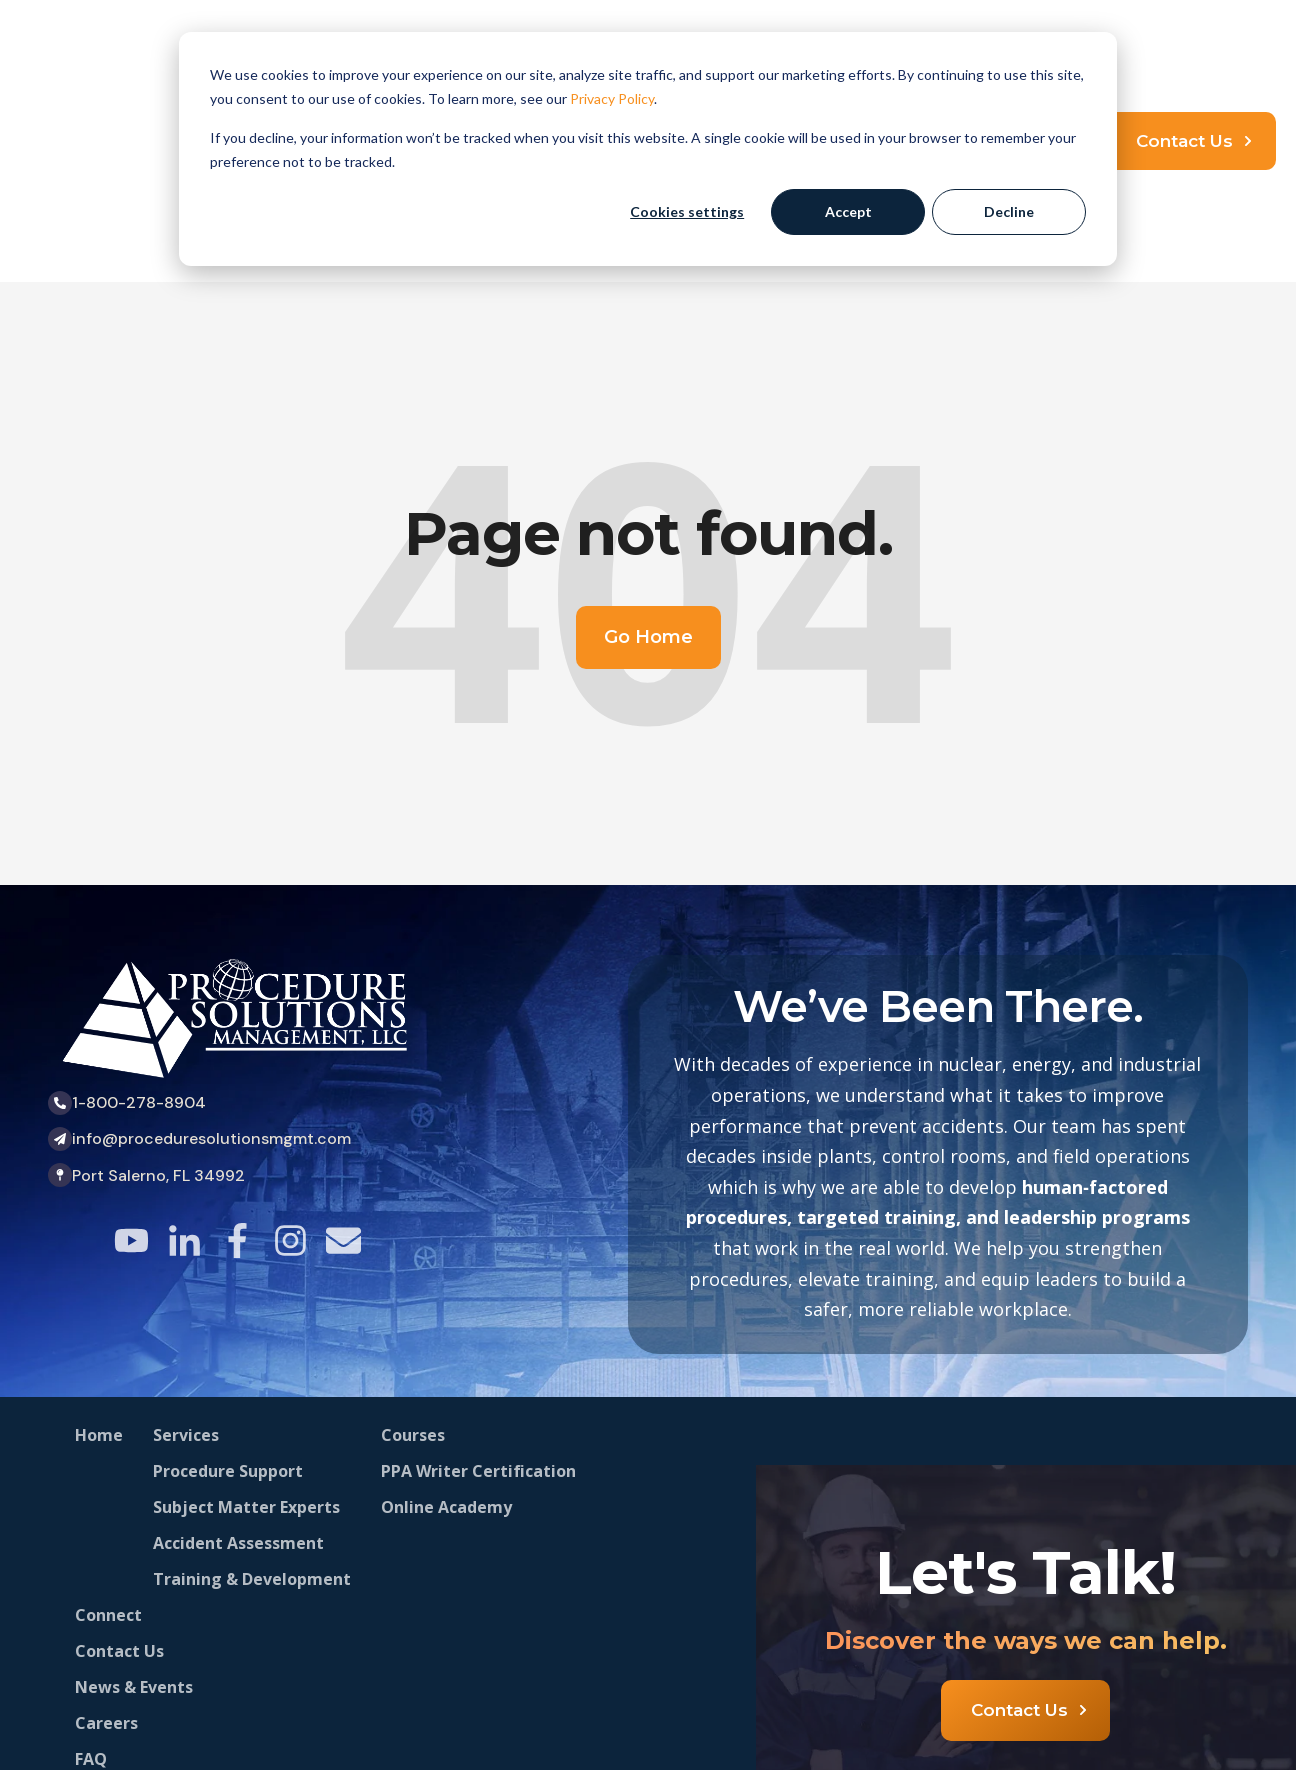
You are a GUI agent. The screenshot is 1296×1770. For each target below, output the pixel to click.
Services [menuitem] (186, 1273)
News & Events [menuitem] (134, 1525)
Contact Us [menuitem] (119, 1489)
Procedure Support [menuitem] (228, 1309)
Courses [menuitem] (413, 1273)
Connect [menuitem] (108, 1453)
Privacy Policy (612, 98)
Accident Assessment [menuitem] (238, 1381)
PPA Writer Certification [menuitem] (478, 1309)
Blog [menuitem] (93, 1669)
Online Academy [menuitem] (446, 1345)
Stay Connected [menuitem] (138, 1633)
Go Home (648, 475)
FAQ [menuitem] (91, 1597)
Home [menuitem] (99, 1273)
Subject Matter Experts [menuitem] (246, 1345)
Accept (848, 211)
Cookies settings (687, 211)
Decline (1009, 211)
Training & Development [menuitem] (252, 1417)
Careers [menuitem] (106, 1561)
